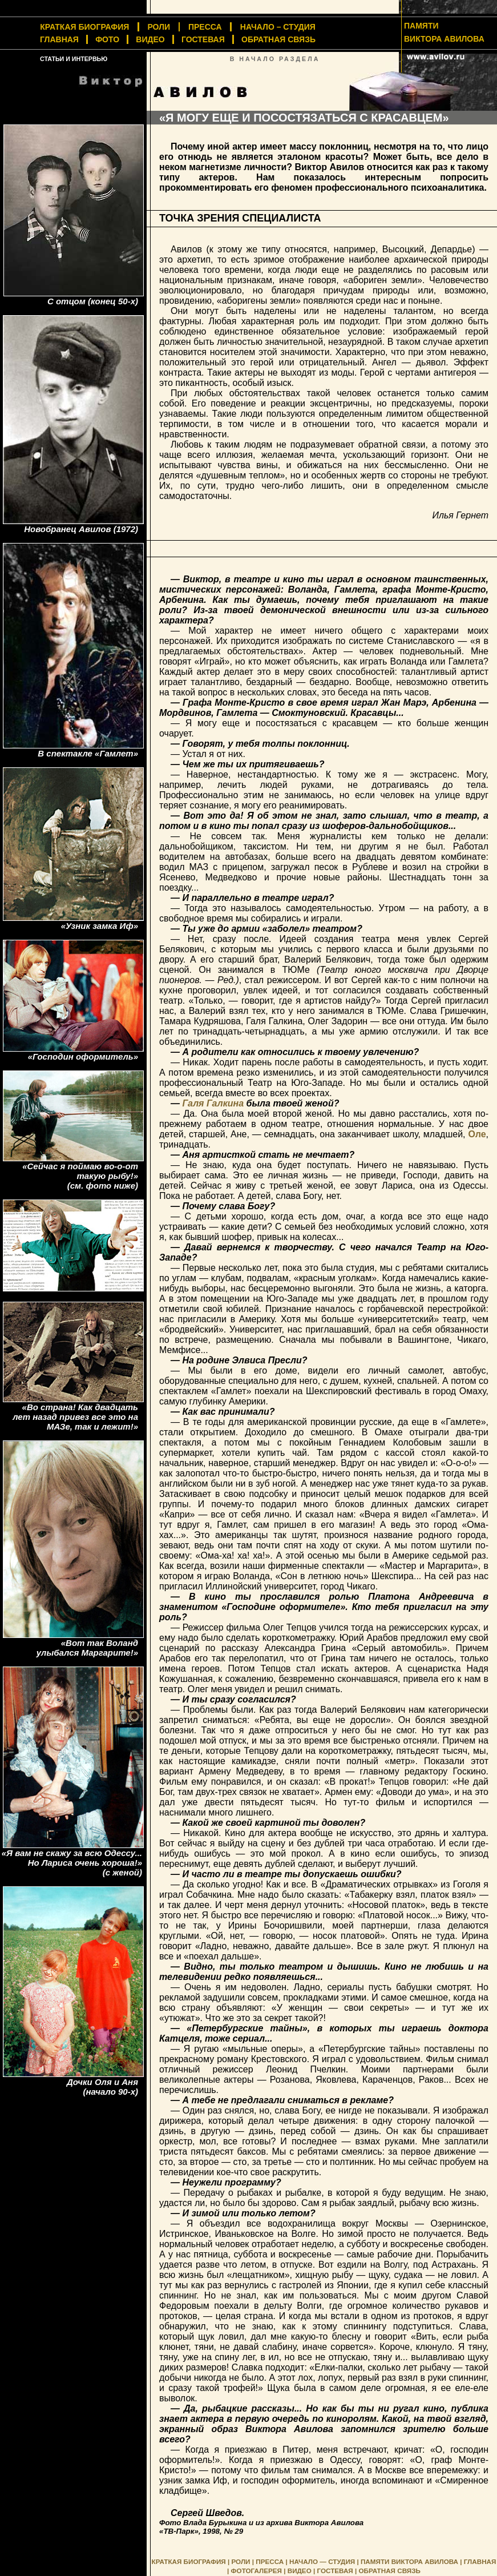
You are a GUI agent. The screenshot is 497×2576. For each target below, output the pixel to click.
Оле (477, 1134)
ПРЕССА (205, 26)
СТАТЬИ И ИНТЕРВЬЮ (73, 58)
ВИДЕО (150, 39)
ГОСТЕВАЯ (203, 39)
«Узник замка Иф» (99, 926)
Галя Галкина (213, 1103)
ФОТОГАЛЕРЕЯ (256, 2570)
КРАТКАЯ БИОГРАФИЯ (189, 2561)
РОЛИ (158, 26)
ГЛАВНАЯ (59, 39)
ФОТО (107, 39)
